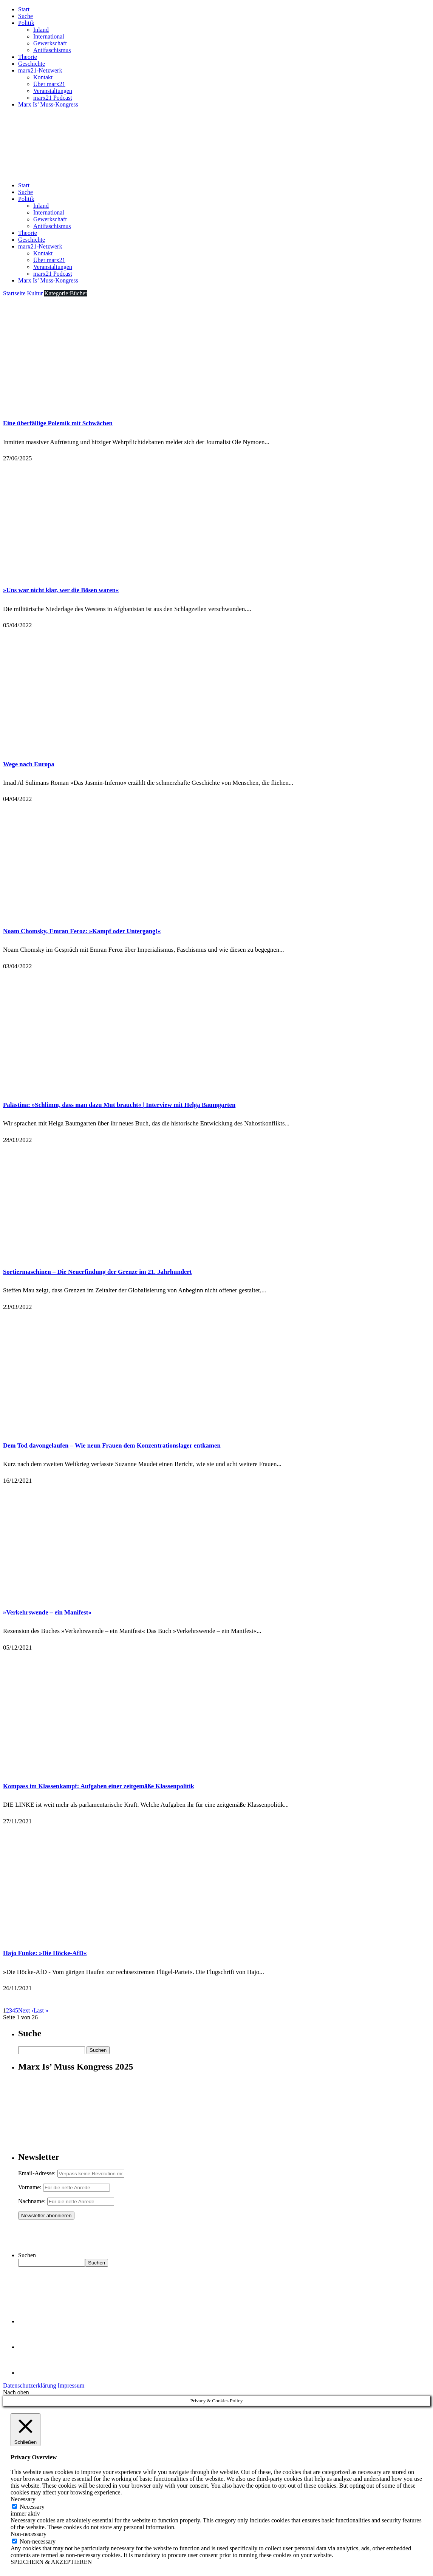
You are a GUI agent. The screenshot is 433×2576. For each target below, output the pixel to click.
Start (23, 9)
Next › (25, 2010)
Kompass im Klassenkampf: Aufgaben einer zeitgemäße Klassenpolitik (98, 1786)
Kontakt (43, 77)
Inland (41, 29)
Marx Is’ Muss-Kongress (48, 104)
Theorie (27, 57)
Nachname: (32, 2201)
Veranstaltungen (52, 91)
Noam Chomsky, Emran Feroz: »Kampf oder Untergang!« (82, 931)
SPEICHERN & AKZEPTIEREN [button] (51, 2562)
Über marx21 (49, 84)
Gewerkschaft (50, 43)
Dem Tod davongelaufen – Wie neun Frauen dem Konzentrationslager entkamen (112, 1445)
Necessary (32, 2506)
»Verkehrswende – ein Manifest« (47, 1612)
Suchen (27, 2255)
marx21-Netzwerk (40, 70)
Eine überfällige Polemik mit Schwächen (58, 423)
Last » (40, 2010)
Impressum (70, 2385)
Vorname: (30, 2187)
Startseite (14, 293)
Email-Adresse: (37, 2173)
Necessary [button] (23, 2499)
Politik (26, 23)
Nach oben (16, 2392)
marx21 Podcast (52, 97)
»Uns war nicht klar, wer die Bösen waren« (61, 590)
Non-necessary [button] (28, 2534)
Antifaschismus (52, 50)
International (48, 36)
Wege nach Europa (28, 764)
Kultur (35, 293)
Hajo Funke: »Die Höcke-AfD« (45, 1953)
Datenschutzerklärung (29, 2385)
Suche (25, 16)
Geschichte (31, 63)
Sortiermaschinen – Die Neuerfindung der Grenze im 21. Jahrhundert (97, 1271)
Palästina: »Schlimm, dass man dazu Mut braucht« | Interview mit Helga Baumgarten (119, 1104)
